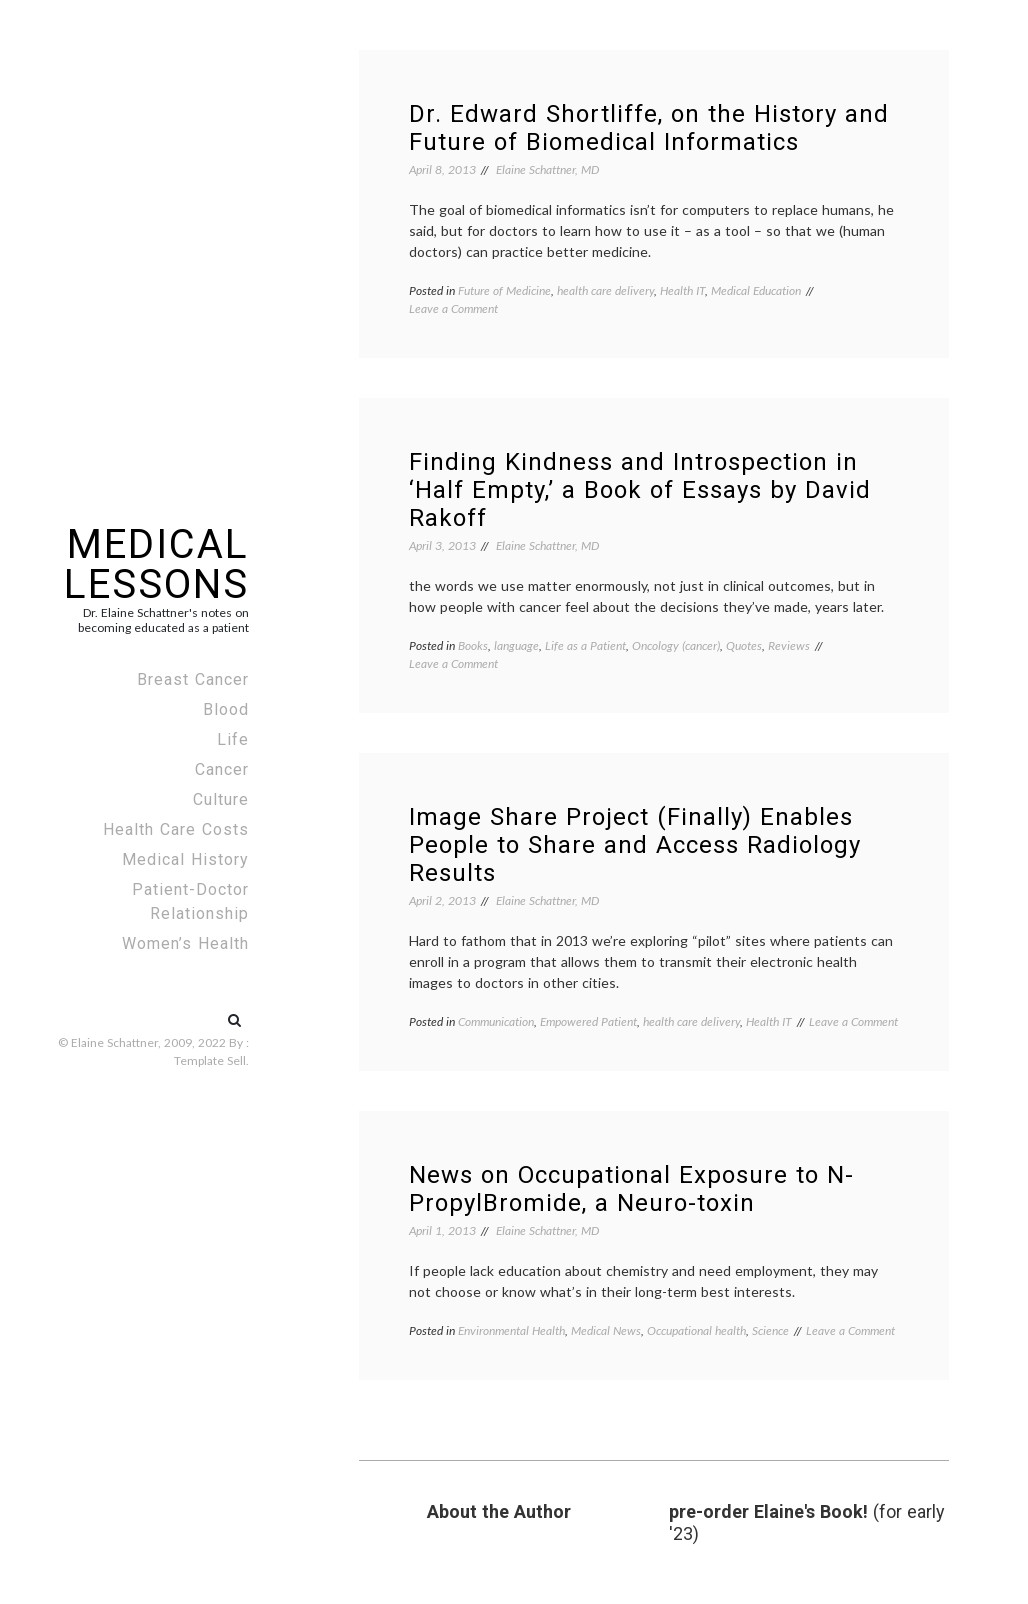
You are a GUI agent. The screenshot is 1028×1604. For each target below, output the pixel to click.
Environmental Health (511, 1330)
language (516, 645)
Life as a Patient (585, 645)
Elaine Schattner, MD (547, 169)
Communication (496, 1021)
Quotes (744, 645)
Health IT (682, 290)
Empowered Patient (588, 1021)
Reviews (789, 645)
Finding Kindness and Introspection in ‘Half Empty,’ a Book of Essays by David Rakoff (640, 490)
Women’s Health (185, 943)
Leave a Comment (453, 308)
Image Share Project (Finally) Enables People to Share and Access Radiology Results (635, 845)
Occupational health (696, 1330)
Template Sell (210, 1060)
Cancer (222, 769)
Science (770, 1330)
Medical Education (756, 290)
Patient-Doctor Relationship (190, 901)
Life (233, 739)
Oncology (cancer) (676, 645)
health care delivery (605, 290)
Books (473, 645)
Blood (226, 709)
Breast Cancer (193, 679)
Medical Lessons (156, 564)
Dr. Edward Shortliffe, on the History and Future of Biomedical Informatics (649, 128)
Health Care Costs (176, 829)
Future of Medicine (504, 290)
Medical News (606, 1330)
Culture (221, 799)
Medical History (185, 859)
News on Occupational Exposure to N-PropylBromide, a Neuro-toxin (631, 1189)
